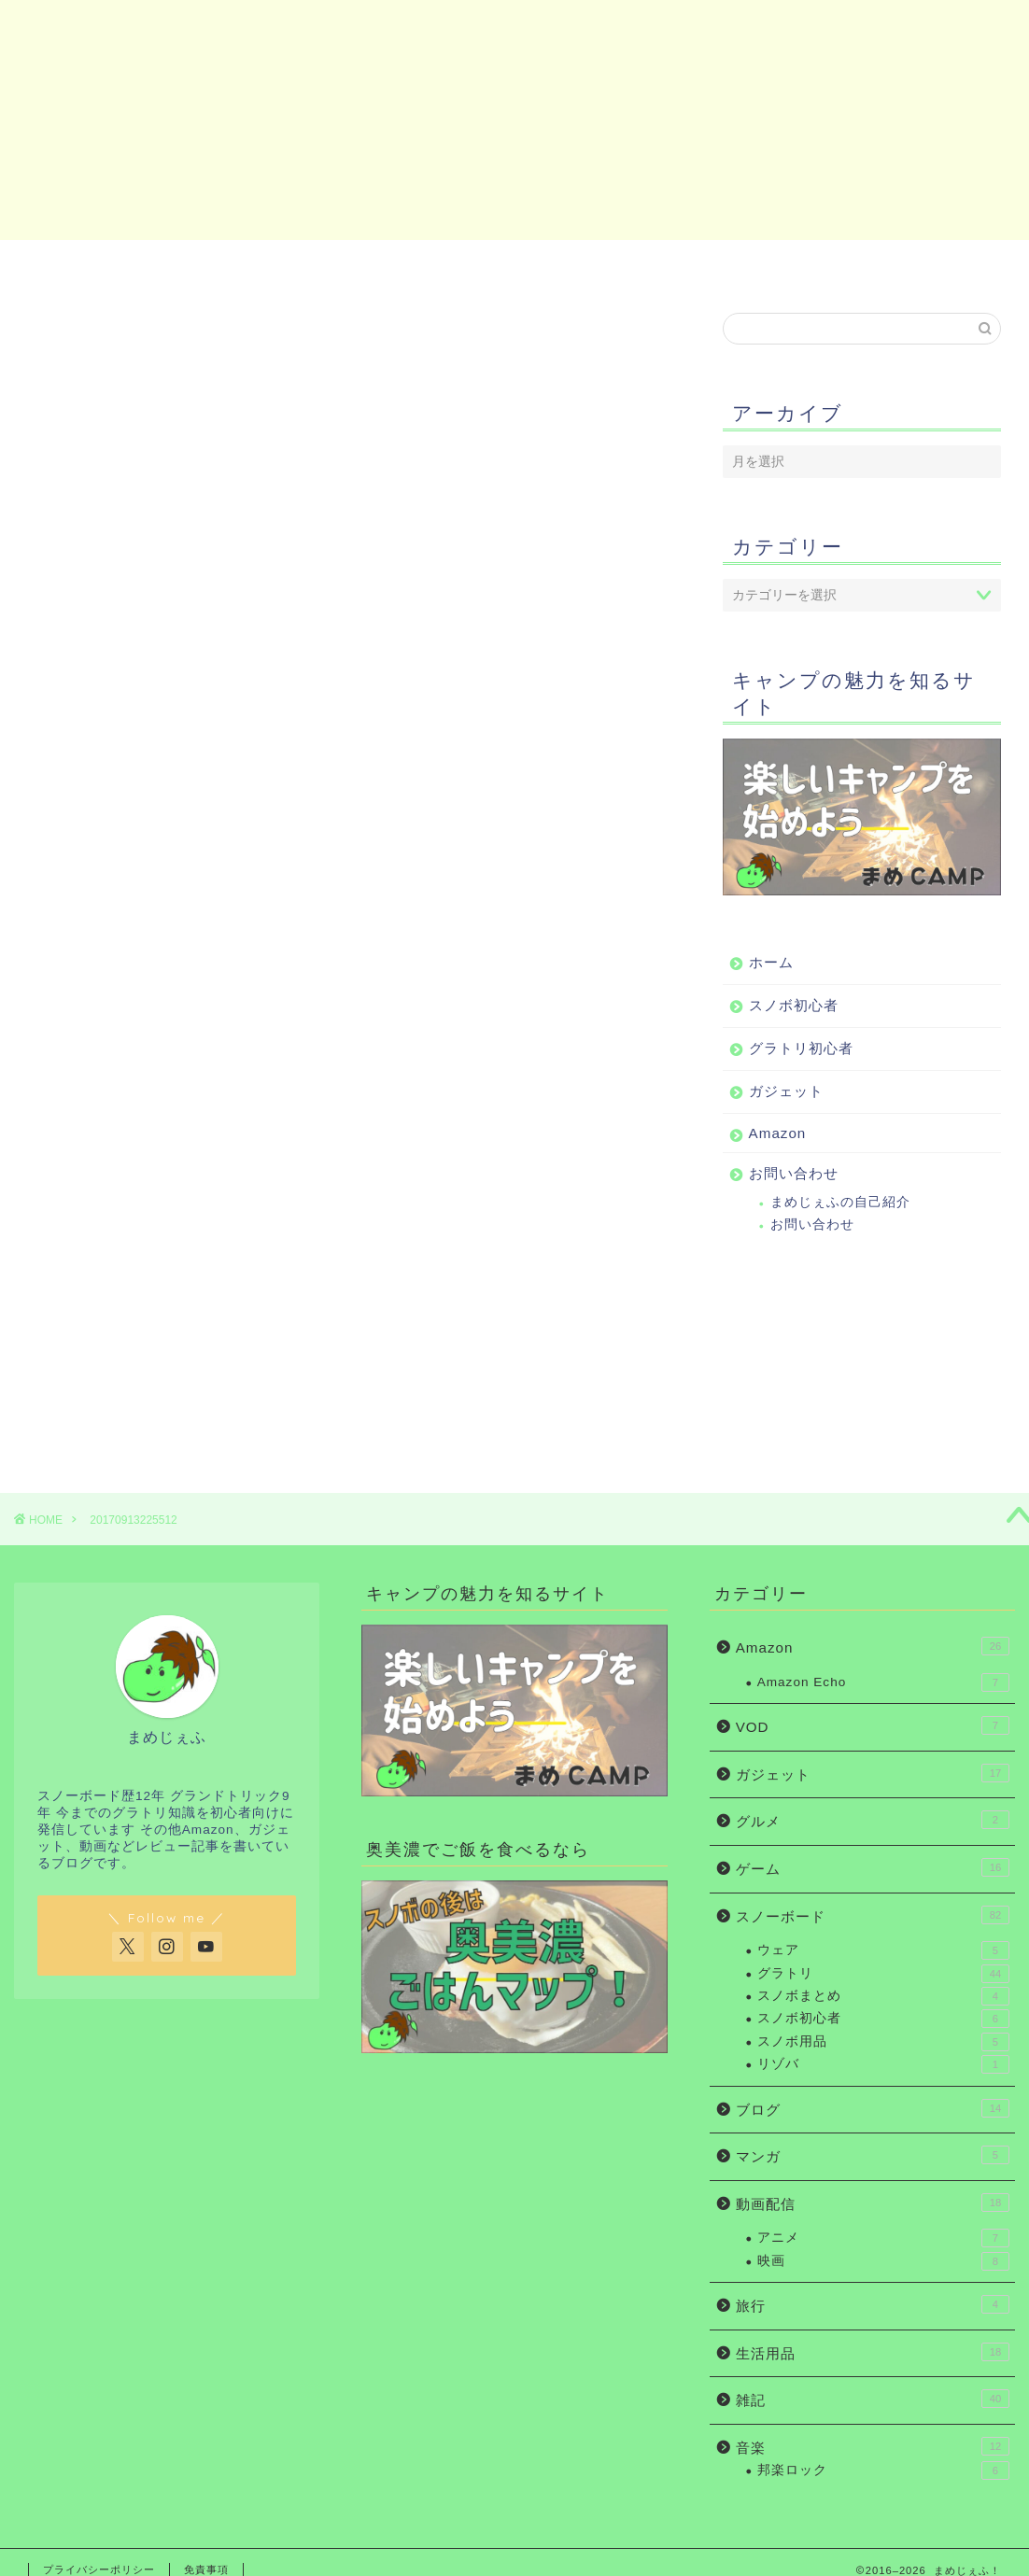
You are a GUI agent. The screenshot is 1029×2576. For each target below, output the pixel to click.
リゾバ (883, 2064)
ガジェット (586, 264)
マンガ (872, 2155)
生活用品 (872, 2352)
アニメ (883, 2238)
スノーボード (872, 1915)
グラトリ (883, 1973)
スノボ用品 (883, 2042)
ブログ (872, 2108)
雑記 (872, 2398)
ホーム (100, 264)
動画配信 (872, 2202)
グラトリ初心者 (424, 264)
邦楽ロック (883, 2470)
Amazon (757, 264)
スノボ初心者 (262, 264)
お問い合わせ (929, 264)
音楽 (872, 2446)
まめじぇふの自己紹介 (840, 1202)
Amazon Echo (883, 1682)
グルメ (872, 1819)
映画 (883, 2261)
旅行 (872, 2304)
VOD (872, 1725)
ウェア (883, 1950)
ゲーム (872, 1867)
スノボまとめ (883, 1996)
